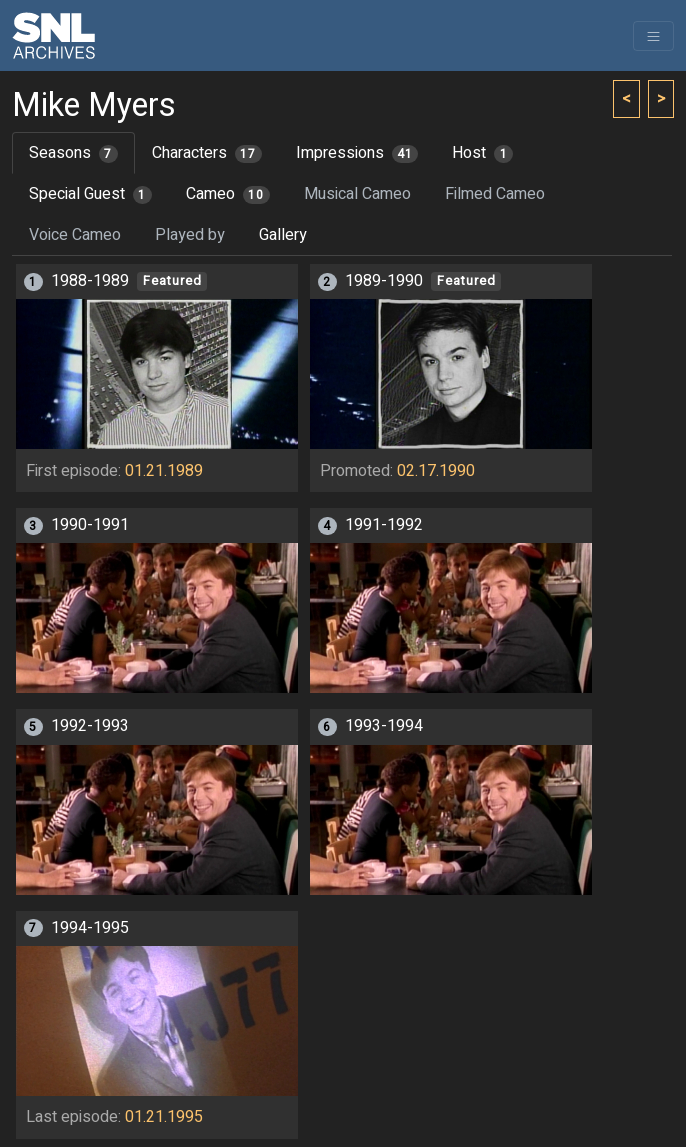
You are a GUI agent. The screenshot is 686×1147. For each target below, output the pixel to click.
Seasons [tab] (73, 153)
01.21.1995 (164, 1117)
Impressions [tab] (357, 153)
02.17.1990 (436, 471)
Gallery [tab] (283, 235)
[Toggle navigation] (653, 36)
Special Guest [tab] (90, 194)
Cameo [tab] (228, 194)
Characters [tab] (207, 153)
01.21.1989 (164, 471)
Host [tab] (482, 153)
